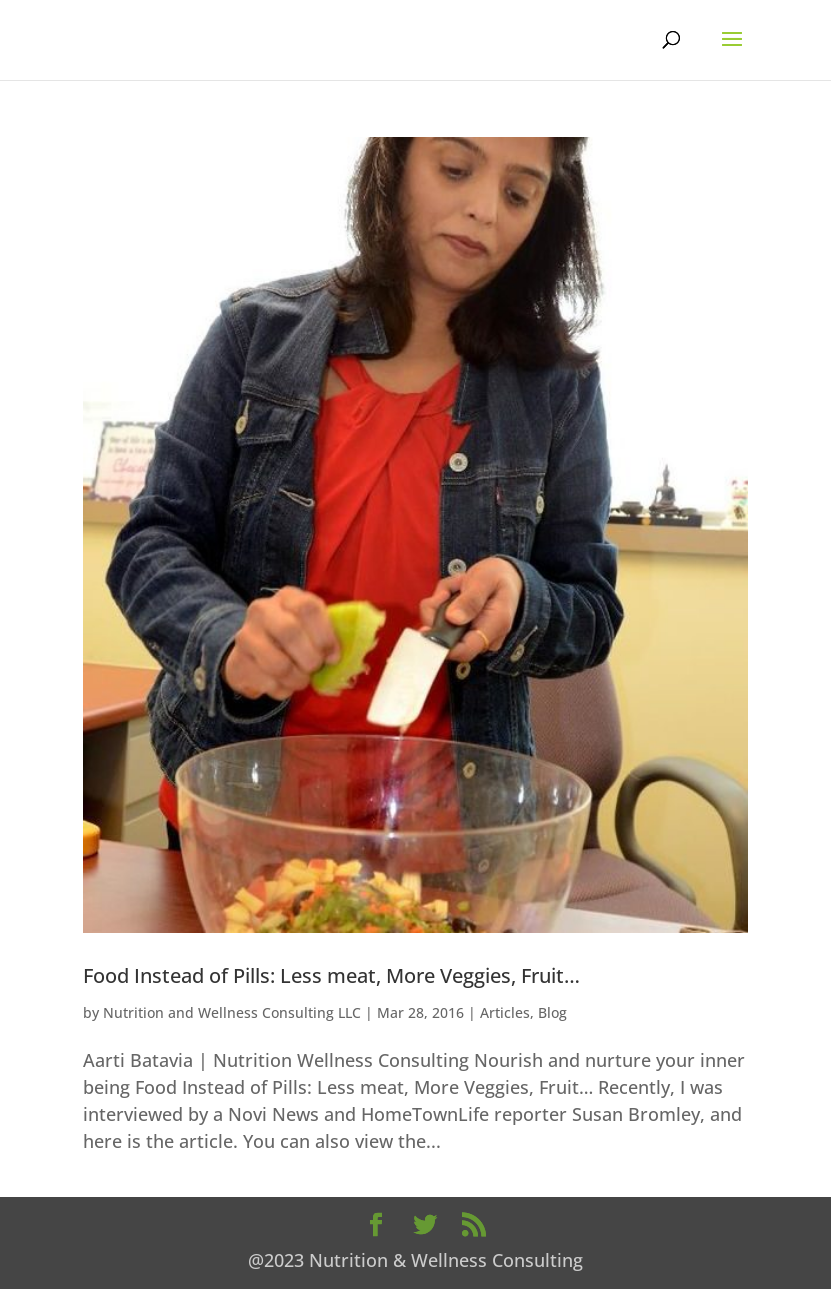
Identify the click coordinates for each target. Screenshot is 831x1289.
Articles (505, 1012)
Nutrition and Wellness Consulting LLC (232, 1012)
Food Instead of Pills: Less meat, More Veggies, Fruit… (331, 975)
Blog (552, 1012)
